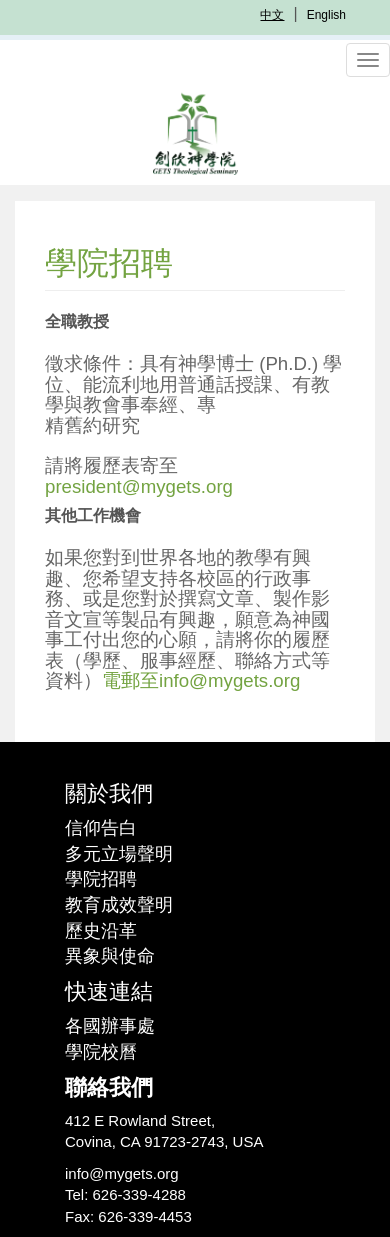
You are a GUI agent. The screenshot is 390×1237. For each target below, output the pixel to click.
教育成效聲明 (119, 905)
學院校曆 (101, 1052)
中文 (272, 15)
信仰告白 (101, 828)
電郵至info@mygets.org (201, 680)
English (326, 15)
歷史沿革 (101, 931)
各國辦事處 (110, 1026)
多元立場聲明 (119, 854)
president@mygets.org (139, 486)
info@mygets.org (122, 1173)
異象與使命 (110, 956)
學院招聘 (101, 879)
